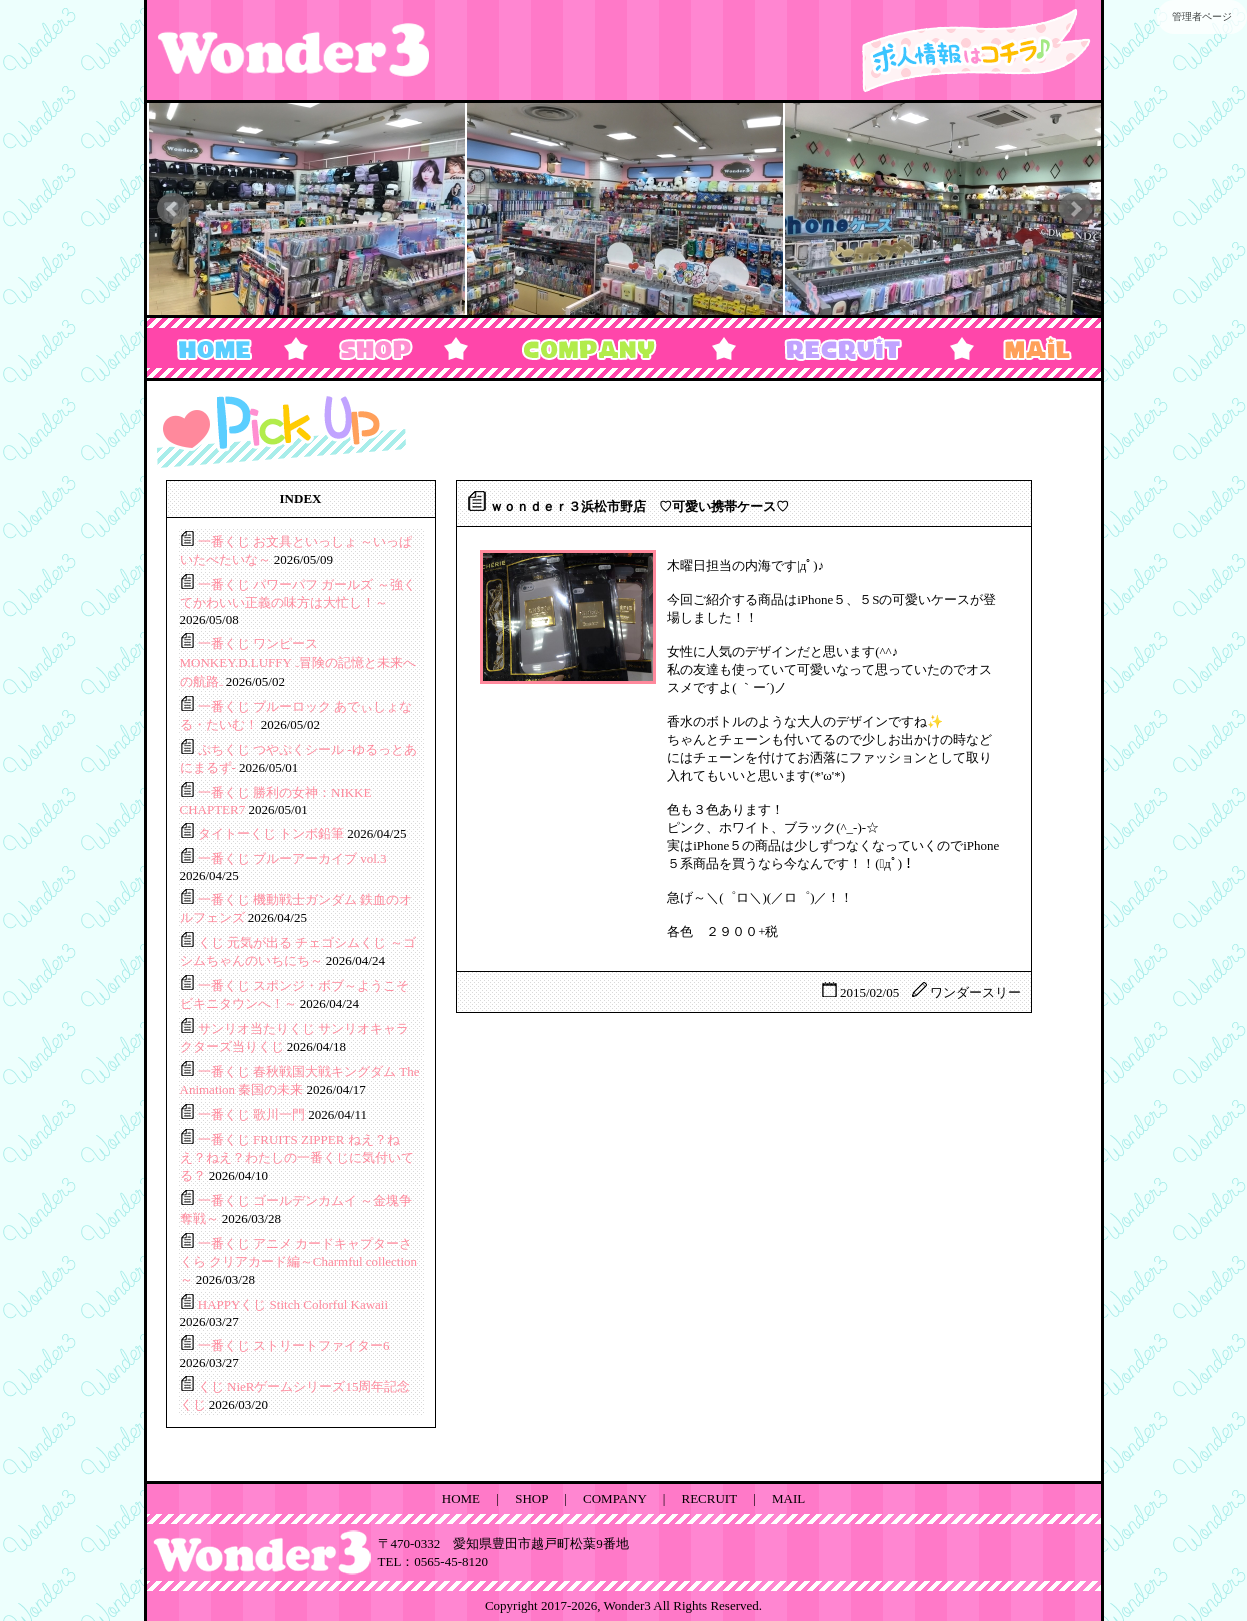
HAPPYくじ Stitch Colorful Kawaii (293, 1304)
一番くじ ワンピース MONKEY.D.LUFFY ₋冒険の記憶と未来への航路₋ (298, 662)
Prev (173, 209)
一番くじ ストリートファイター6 (294, 1345)
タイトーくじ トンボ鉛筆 (273, 833)
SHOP (531, 1498)
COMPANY (614, 1498)
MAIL (788, 1498)
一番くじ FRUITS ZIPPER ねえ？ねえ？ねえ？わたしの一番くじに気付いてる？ (297, 1157)
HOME (461, 1498)
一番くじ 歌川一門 (253, 1114)
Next (1075, 209)
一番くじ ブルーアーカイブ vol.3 (292, 858)
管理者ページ (1202, 16)
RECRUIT (709, 1498)
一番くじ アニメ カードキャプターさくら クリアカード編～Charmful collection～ (299, 1261)
